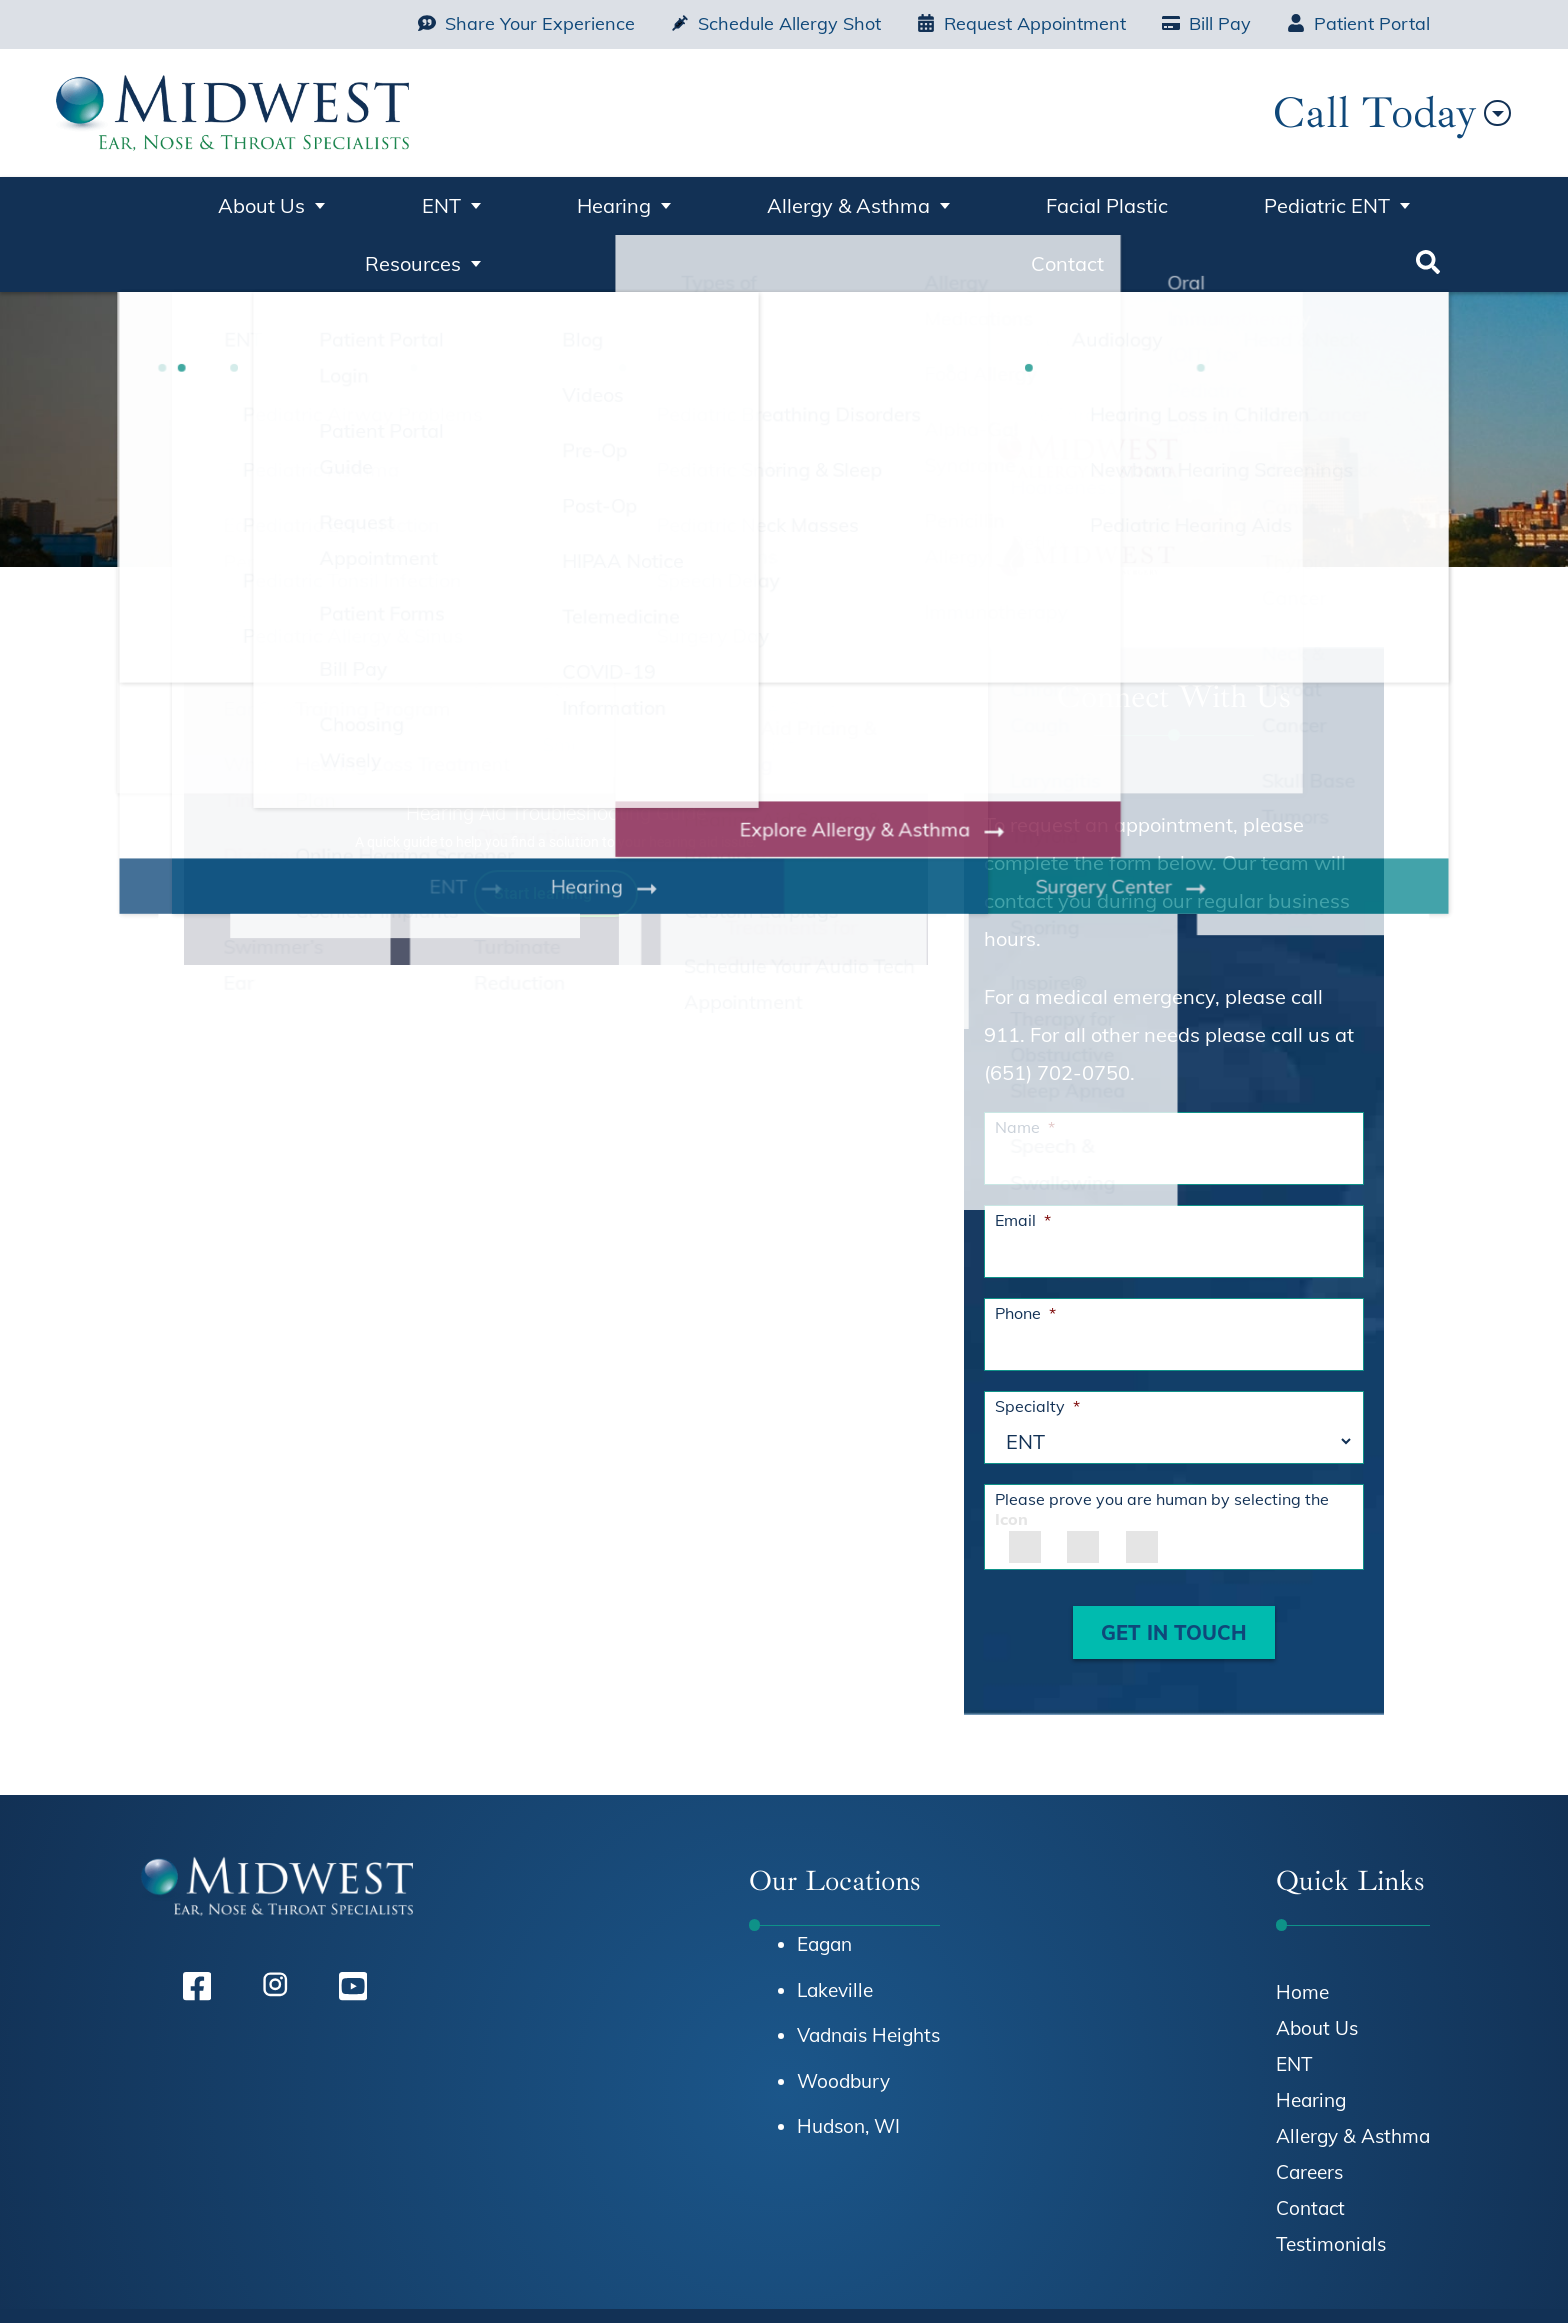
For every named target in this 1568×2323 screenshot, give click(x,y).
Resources (1189, 201)
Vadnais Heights (868, 1970)
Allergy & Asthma (656, 201)
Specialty (1037, 1341)
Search (1430, 209)
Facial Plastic (857, 201)
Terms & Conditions (1282, 2278)
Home (141, 209)
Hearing (479, 201)
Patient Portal (1358, 23)
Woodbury (843, 2016)
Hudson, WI (848, 2061)
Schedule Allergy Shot (776, 23)
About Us (242, 201)
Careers (1309, 2107)
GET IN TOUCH (1174, 1567)
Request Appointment (1021, 23)
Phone (1025, 1248)
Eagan (824, 1879)
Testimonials (1331, 2179)
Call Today (1301, 112)
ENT (364, 201)
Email (1023, 1155)
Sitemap (1415, 2278)
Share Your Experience (526, 23)
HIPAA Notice (991, 2278)
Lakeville (835, 1924)
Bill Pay (1206, 23)
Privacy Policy (1124, 2278)
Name (1025, 1062)
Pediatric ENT (1020, 201)
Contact (1332, 201)
